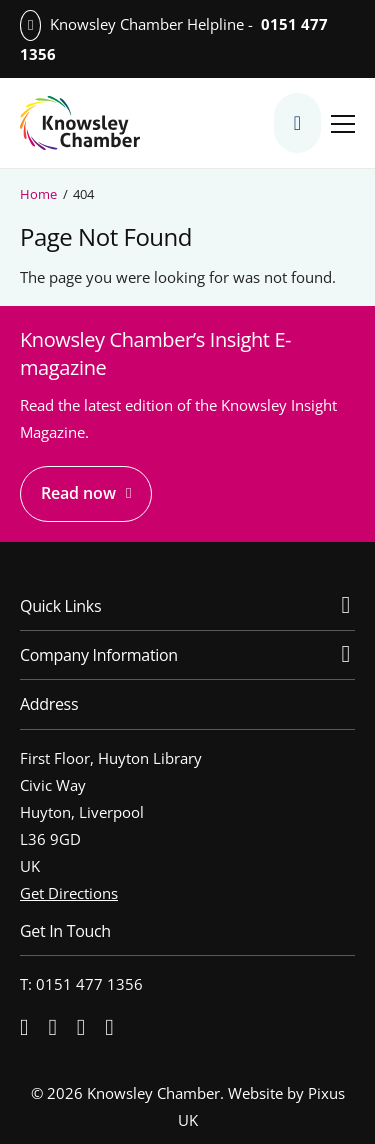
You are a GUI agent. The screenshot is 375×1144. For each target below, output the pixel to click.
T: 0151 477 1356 (81, 984)
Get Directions (69, 893)
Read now (78, 493)
